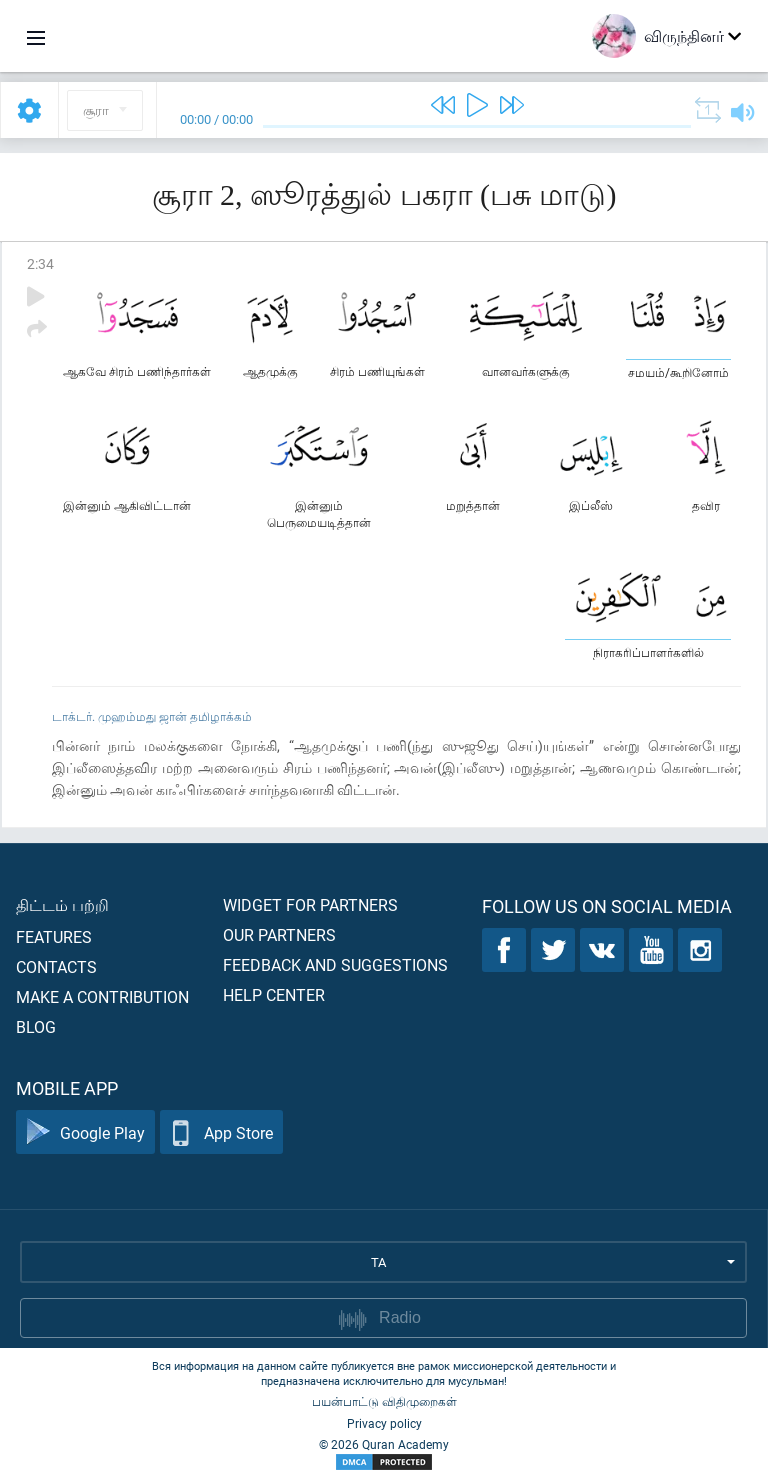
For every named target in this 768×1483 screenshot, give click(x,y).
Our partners (279, 934)
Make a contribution (102, 996)
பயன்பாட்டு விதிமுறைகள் (384, 1401)
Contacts (56, 966)
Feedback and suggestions (335, 964)
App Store (221, 1132)
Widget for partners (310, 904)
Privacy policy (384, 1423)
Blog (36, 1026)
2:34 (40, 263)
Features (54, 936)
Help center (274, 994)
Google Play (85, 1132)
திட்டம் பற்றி (62, 904)
